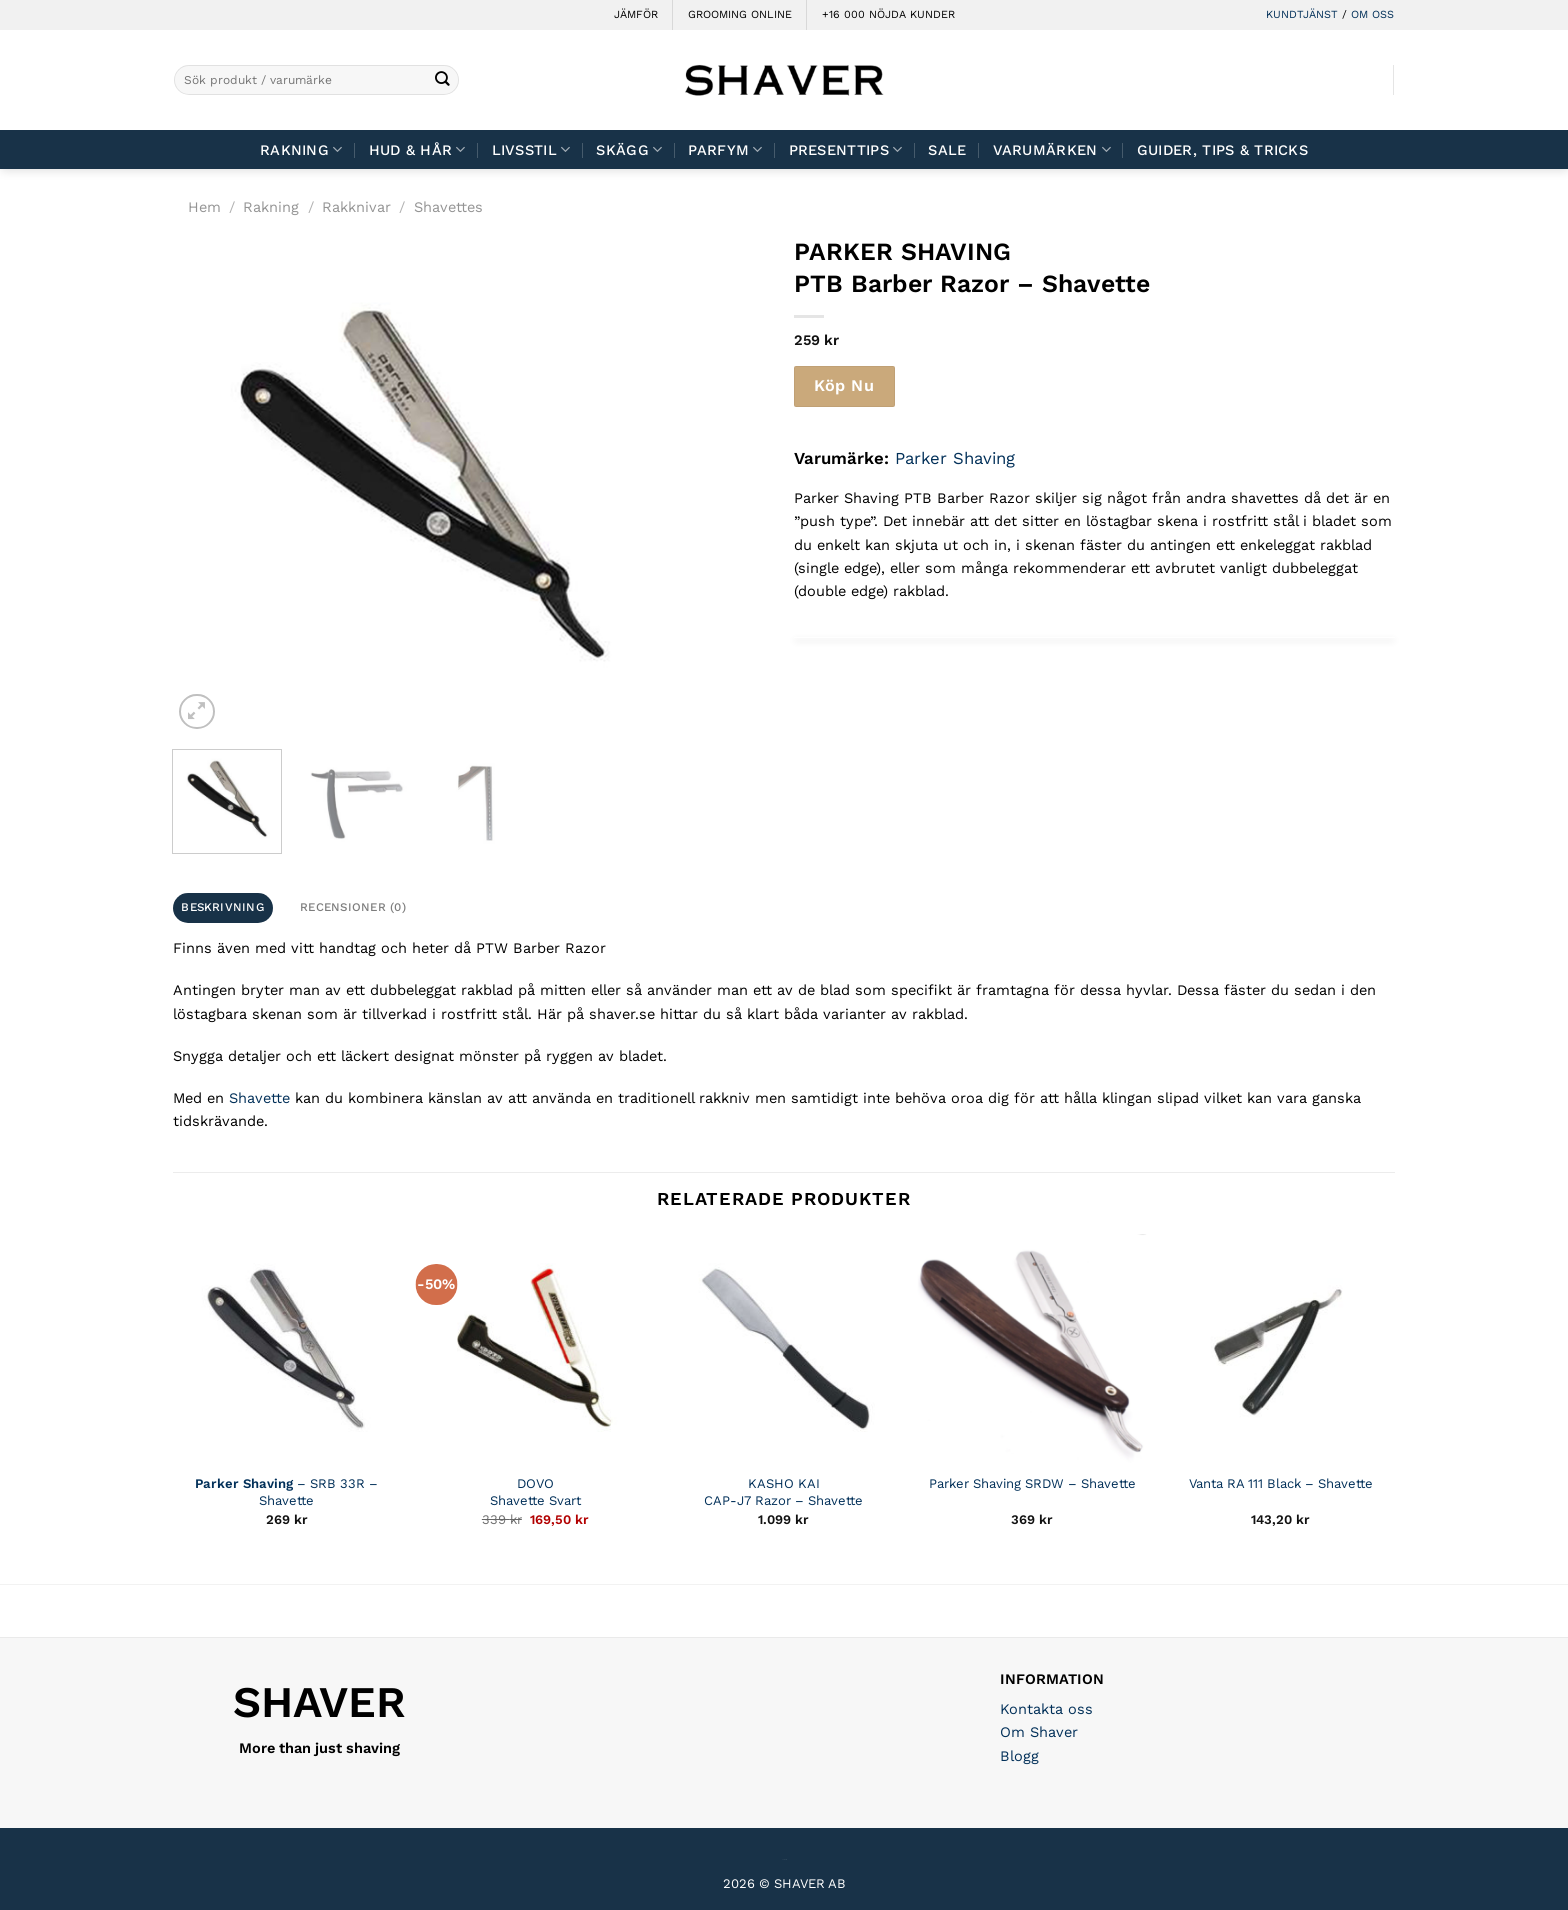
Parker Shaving (955, 458)
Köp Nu (844, 385)
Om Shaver (1039, 1732)
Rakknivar (356, 207)
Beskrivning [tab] (222, 907)
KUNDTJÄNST (1302, 14)
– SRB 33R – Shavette (286, 1492)
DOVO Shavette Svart (535, 1492)
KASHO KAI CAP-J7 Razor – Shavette (783, 1492)
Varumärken (1052, 149)
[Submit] (442, 80)
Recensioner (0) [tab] (353, 907)
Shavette (259, 1098)
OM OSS (1372, 14)
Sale (947, 150)
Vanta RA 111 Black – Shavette (1281, 1483)
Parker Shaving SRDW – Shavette (1032, 1483)
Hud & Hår (417, 149)
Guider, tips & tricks (1222, 150)
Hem (204, 207)
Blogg (1019, 1756)
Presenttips (846, 149)
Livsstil (531, 149)
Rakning (301, 149)
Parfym (725, 149)
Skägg (629, 149)
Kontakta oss (1046, 1709)
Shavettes (448, 207)
